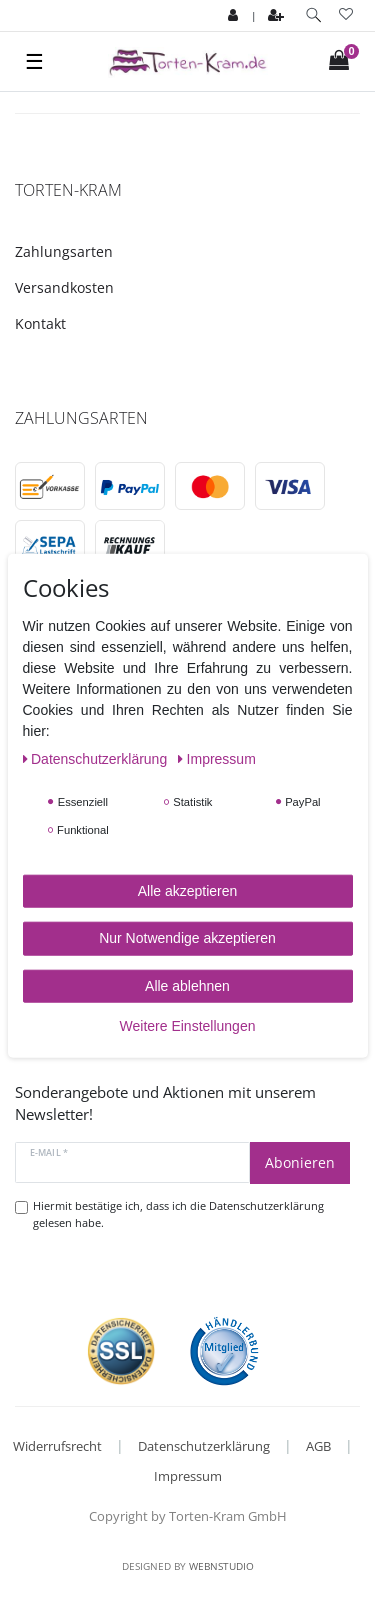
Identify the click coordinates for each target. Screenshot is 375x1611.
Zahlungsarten (64, 251)
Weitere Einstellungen (188, 1026)
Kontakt (40, 323)
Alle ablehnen (187, 985)
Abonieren (300, 1162)
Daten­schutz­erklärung (97, 758)
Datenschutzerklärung (204, 1446)
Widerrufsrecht (57, 1446)
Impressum (188, 1476)
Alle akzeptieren (188, 890)
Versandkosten (64, 287)
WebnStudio (221, 1566)
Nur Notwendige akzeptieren (187, 938)
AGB (318, 1446)
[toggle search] (313, 15)
